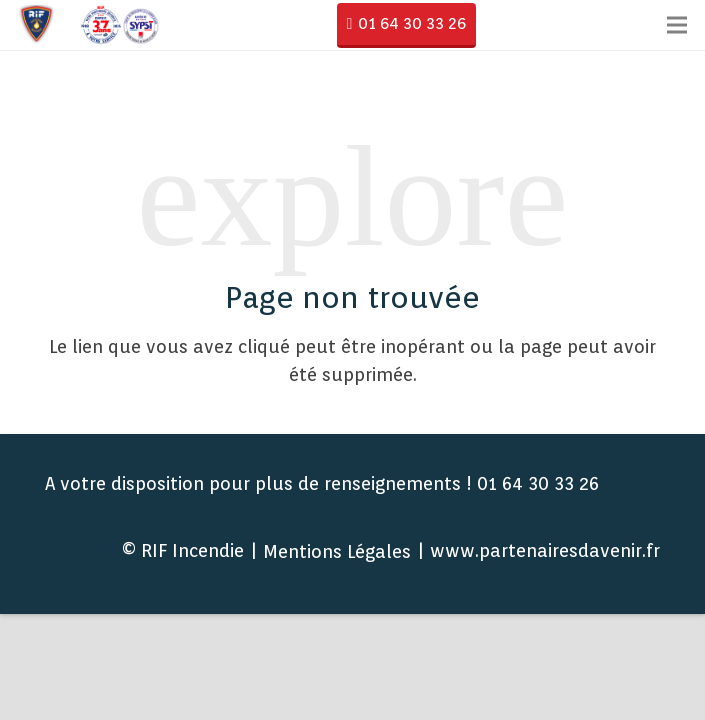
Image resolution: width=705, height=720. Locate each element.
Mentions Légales (337, 551)
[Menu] (677, 25)
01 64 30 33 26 (412, 23)
